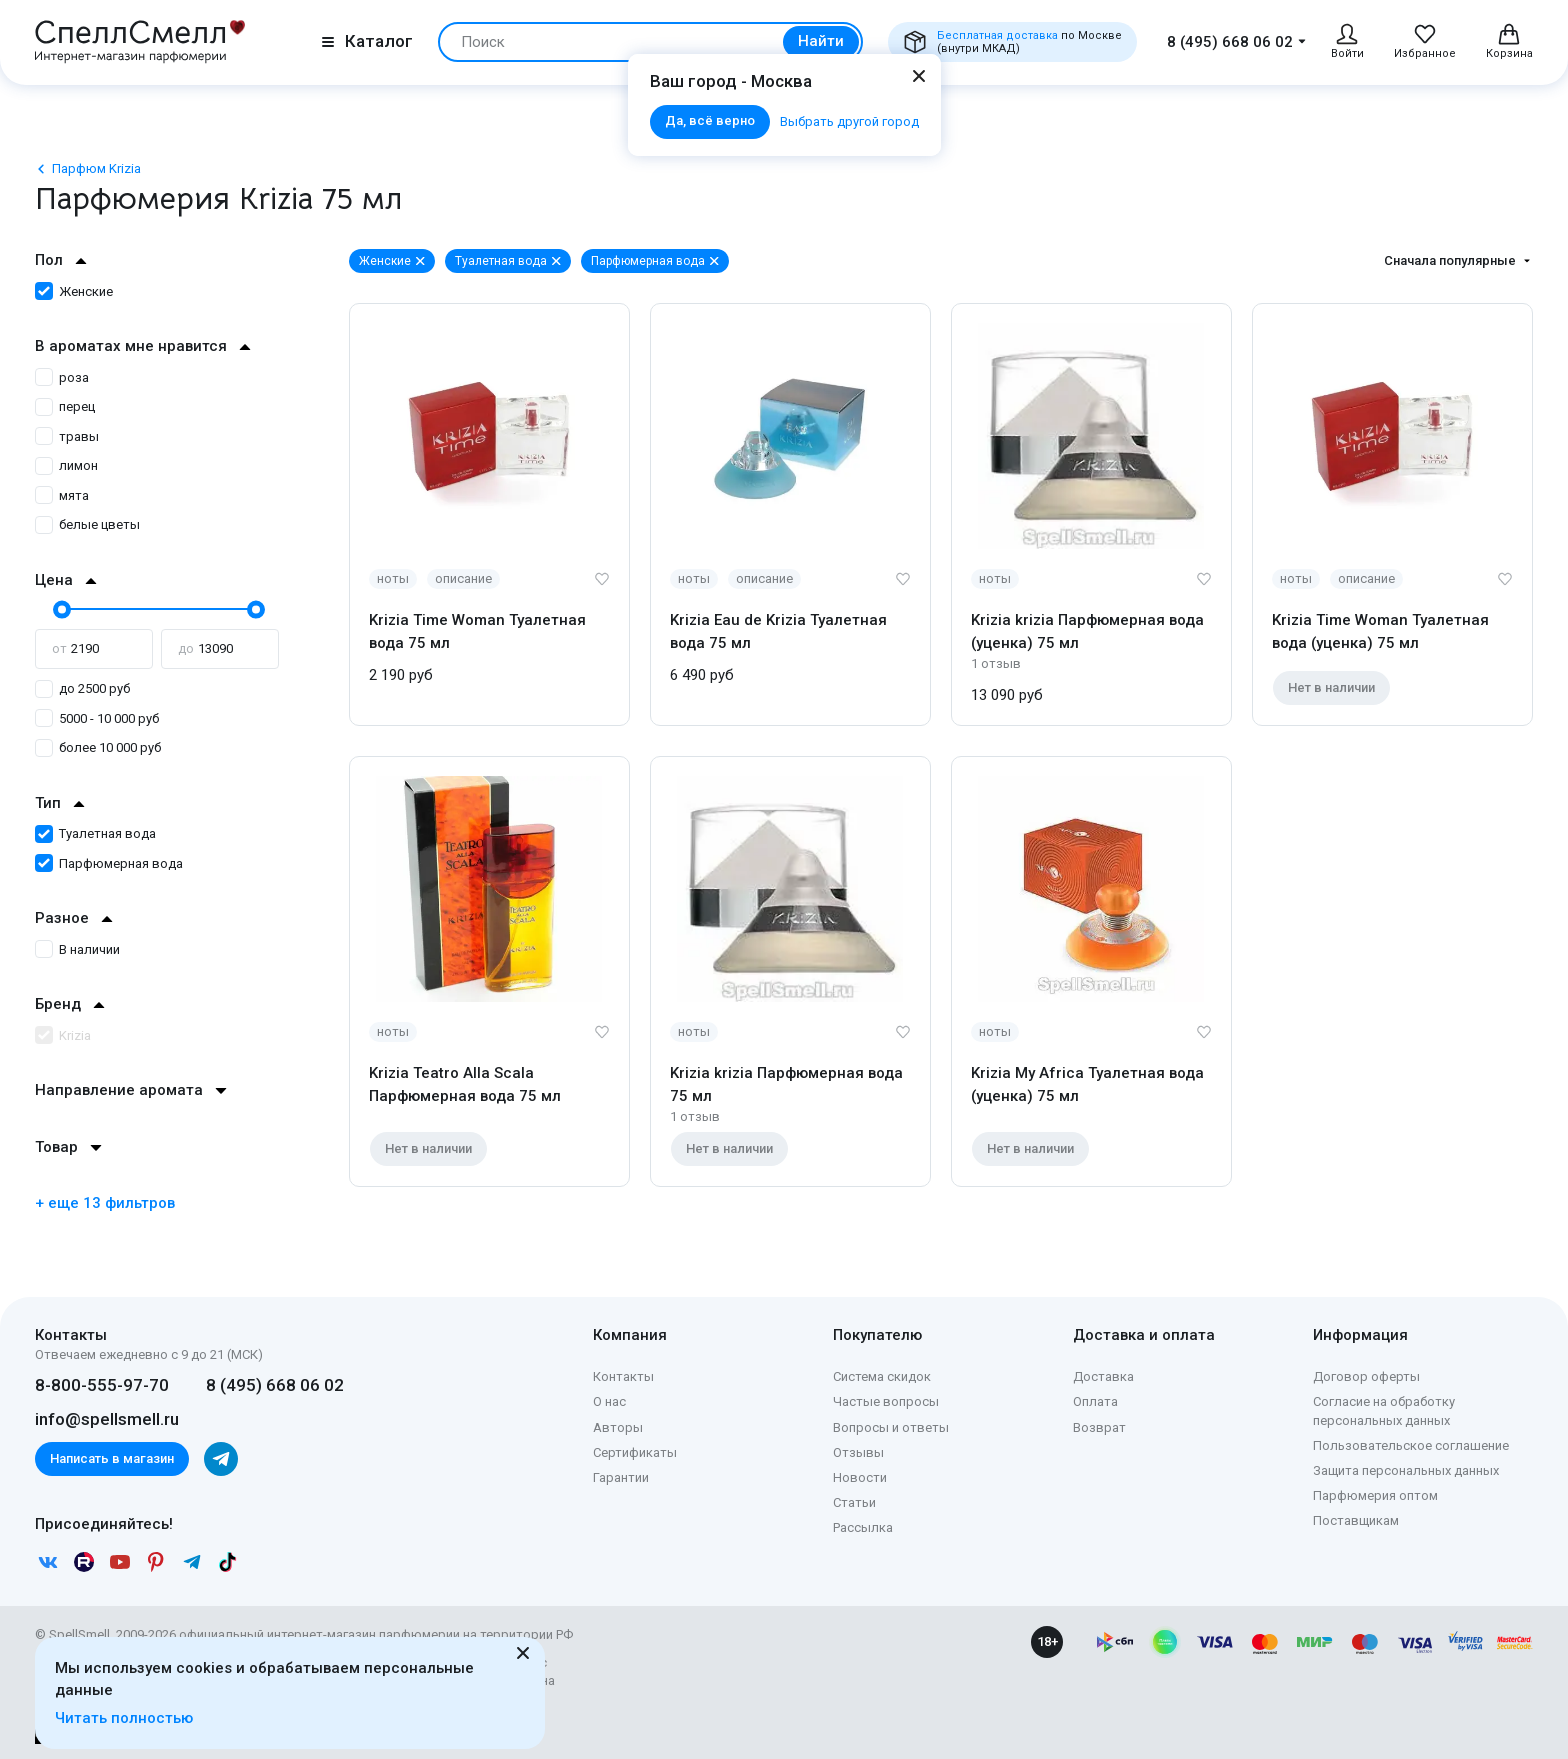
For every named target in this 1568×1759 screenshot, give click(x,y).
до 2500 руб (82, 688)
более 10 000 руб (98, 747)
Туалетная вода (95, 833)
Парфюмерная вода (109, 863)
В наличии (77, 949)
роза (62, 377)
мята (62, 495)
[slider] (60, 609)
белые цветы (87, 524)
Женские (74, 291)
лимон (66, 465)
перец (65, 406)
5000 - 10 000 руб (97, 718)
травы (67, 436)
